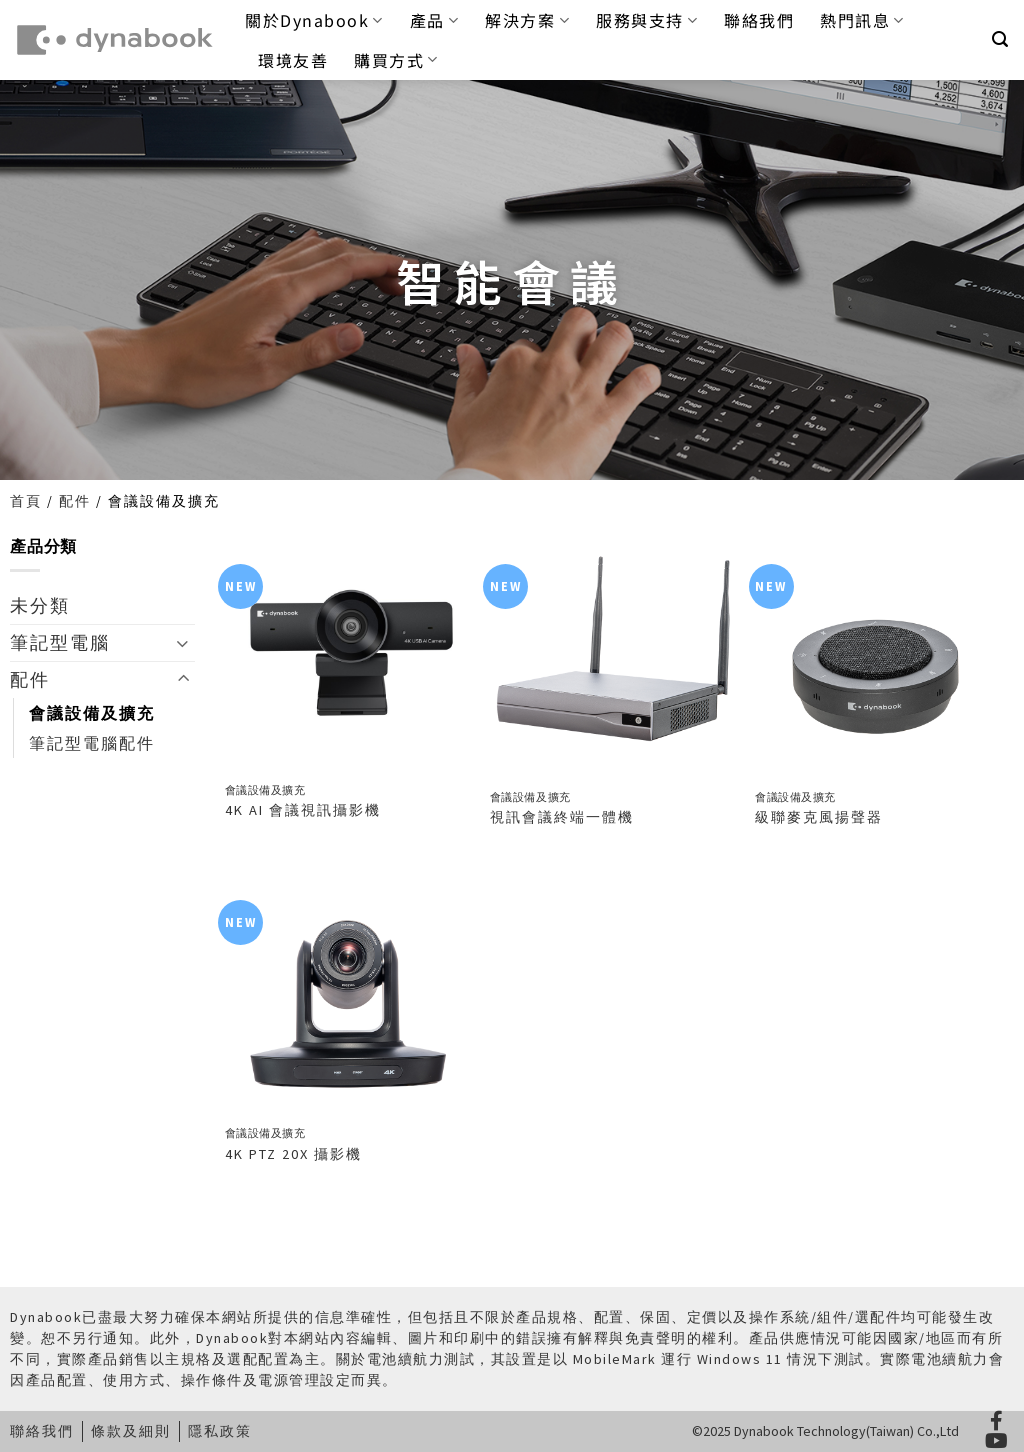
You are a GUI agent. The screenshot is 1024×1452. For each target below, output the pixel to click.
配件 (75, 501)
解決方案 (527, 20)
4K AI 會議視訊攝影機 (303, 810)
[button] (1001, 39)
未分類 (40, 605)
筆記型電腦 (60, 642)
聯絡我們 (759, 20)
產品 (435, 20)
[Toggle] (183, 642)
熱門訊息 (862, 20)
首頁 (26, 501)
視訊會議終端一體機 (562, 817)
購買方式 (396, 60)
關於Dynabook (314, 20)
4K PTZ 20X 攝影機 (293, 1154)
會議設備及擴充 (92, 713)
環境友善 (293, 60)
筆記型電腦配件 (92, 743)
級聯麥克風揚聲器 (819, 817)
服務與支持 (647, 20)
